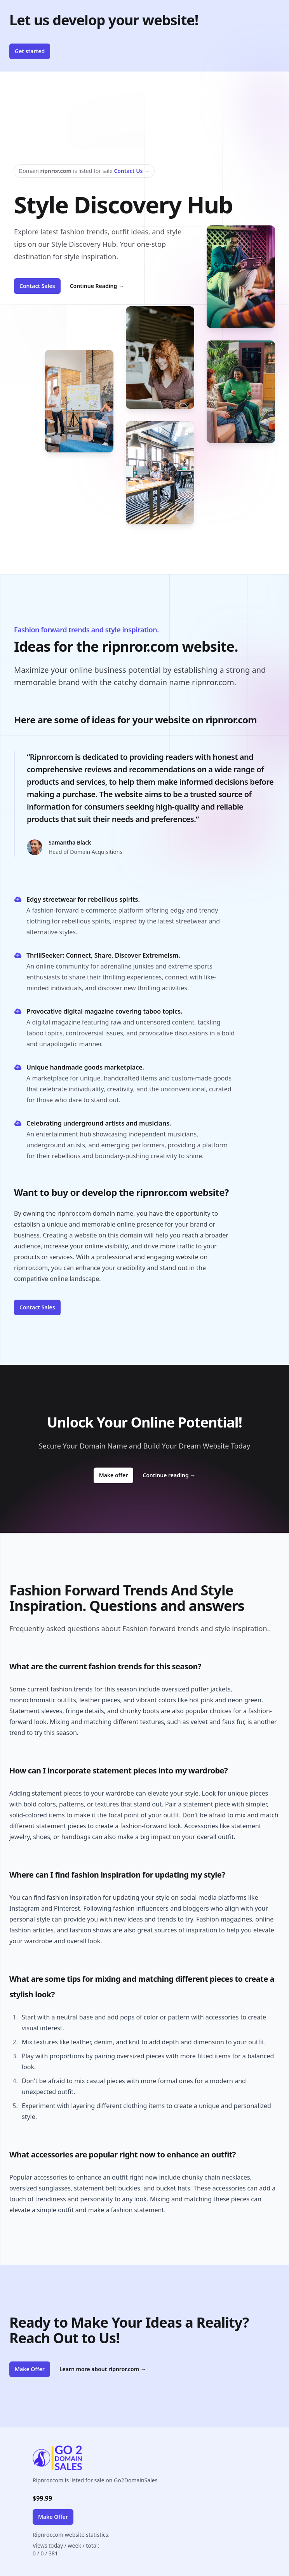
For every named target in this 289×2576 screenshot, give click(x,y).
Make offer (116, 1475)
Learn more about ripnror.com (102, 2369)
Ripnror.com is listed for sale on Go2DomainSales (95, 2480)
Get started (30, 51)
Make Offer (30, 2369)
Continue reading (169, 1475)
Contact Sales (37, 286)
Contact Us (132, 171)
